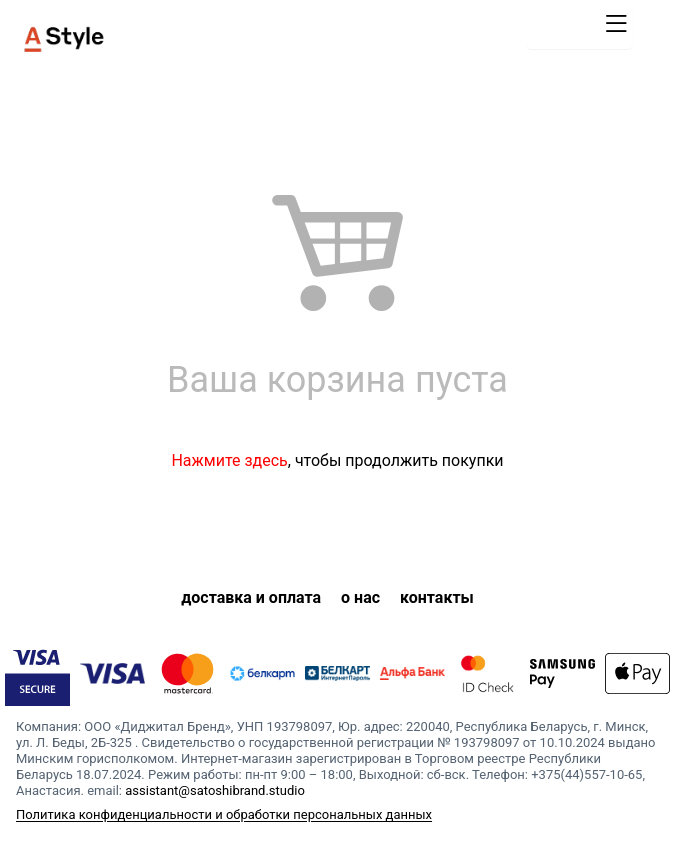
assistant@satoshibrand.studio (215, 790)
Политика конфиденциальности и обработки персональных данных (224, 814)
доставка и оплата (251, 597)
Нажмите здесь (229, 460)
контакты (437, 597)
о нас (360, 597)
